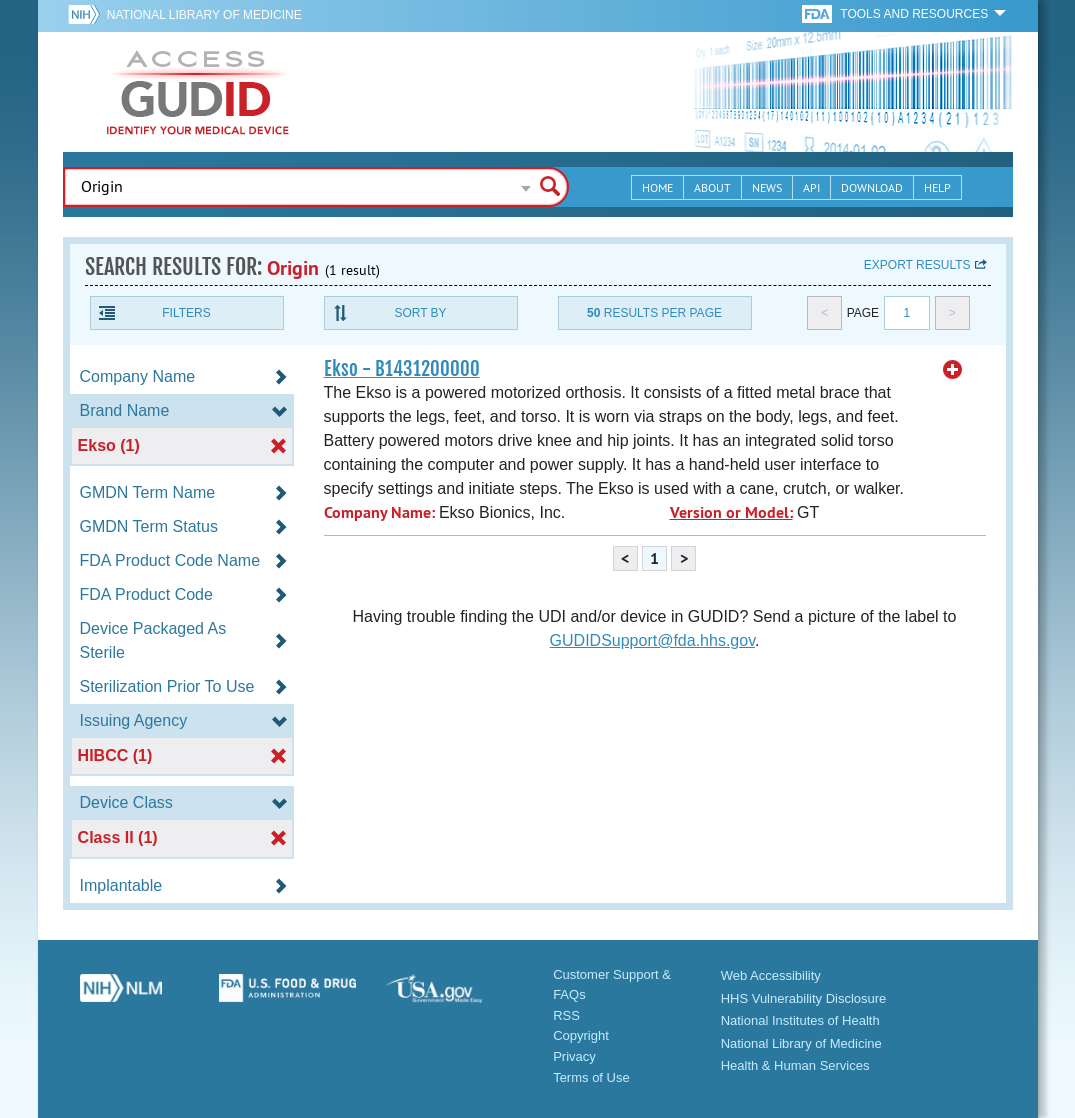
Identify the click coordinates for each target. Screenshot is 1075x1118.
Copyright (581, 1035)
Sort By (420, 313)
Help (937, 187)
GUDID (198, 92)
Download (872, 187)
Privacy (574, 1056)
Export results (917, 265)
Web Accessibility (771, 975)
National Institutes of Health (800, 1020)
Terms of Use (591, 1077)
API (811, 187)
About (712, 187)
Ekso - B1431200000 (402, 369)
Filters (186, 313)
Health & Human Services (795, 1065)
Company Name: (379, 512)
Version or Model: (731, 512)
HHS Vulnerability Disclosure (804, 998)
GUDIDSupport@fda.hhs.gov (652, 640)
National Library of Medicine (204, 15)
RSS (566, 1015)
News (767, 187)
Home (657, 187)
